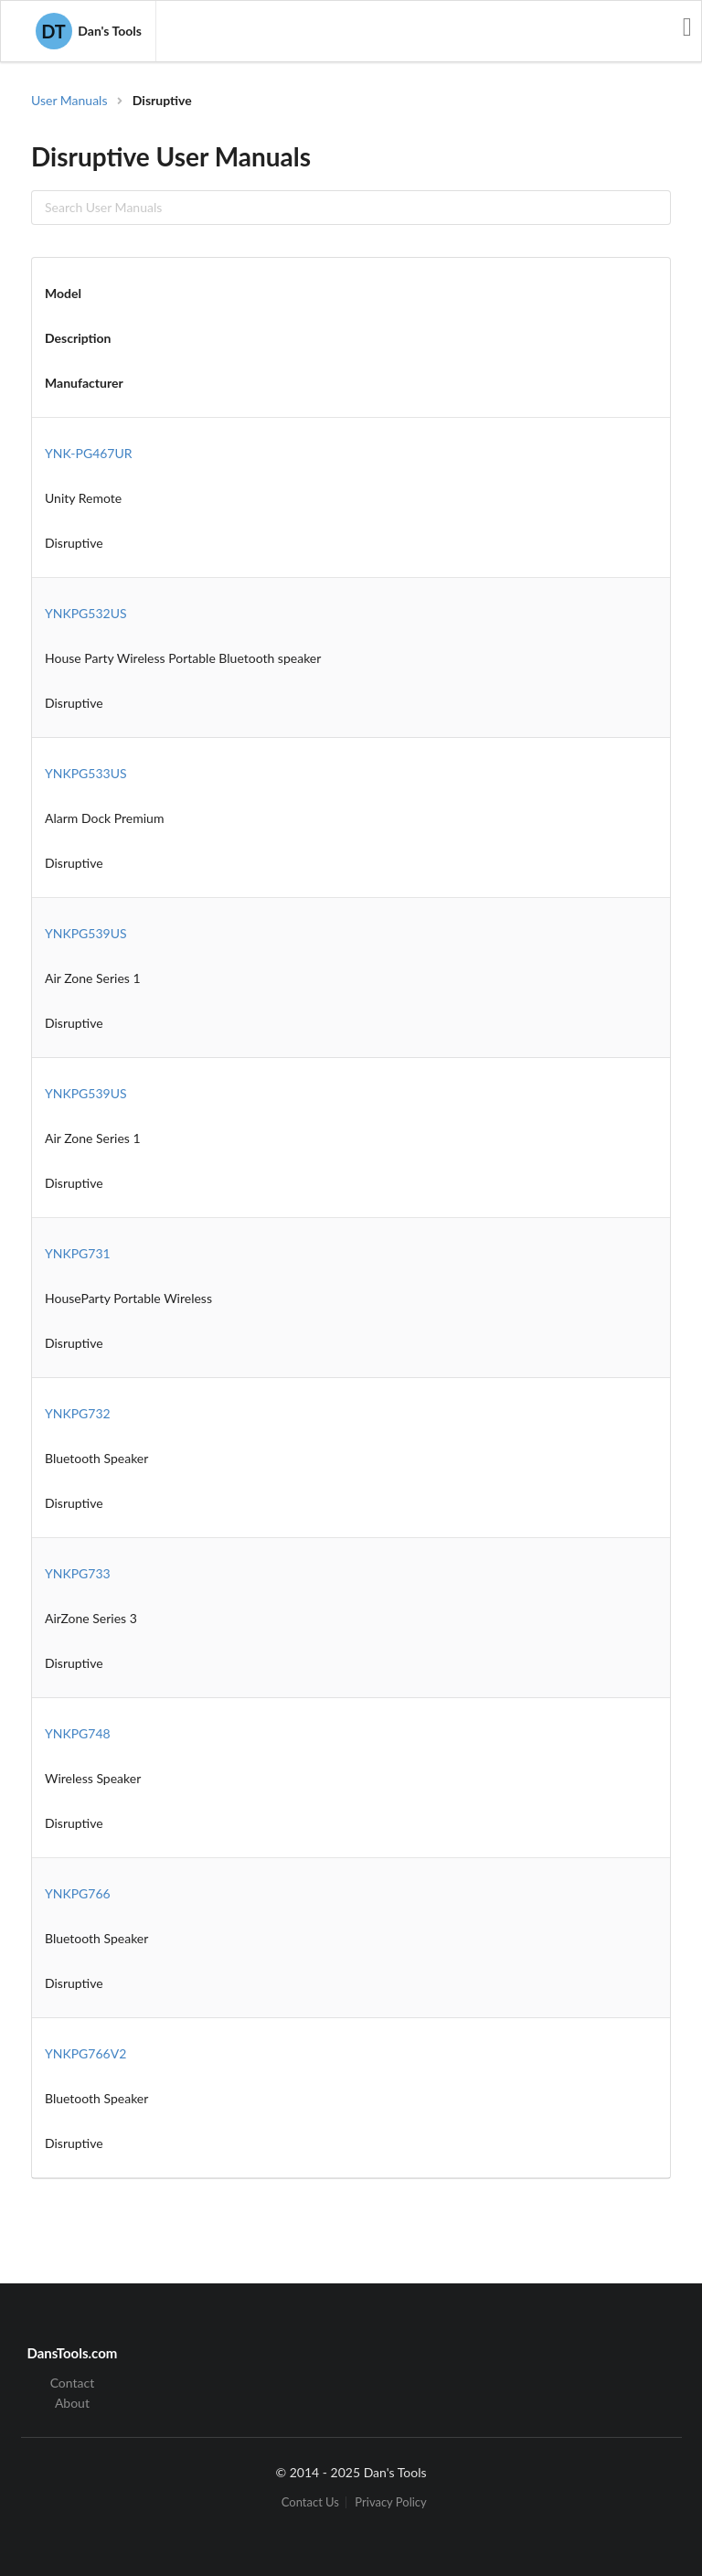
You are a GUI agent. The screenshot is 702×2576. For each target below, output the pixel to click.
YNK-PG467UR (89, 453)
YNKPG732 (78, 1413)
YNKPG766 (78, 1893)
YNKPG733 (78, 1573)
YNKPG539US (86, 933)
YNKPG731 (78, 1253)
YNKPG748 (78, 1733)
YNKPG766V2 (85, 2053)
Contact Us (310, 2502)
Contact (72, 2383)
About (72, 2402)
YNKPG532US (86, 613)
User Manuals (69, 100)
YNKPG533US (86, 773)
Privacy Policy (390, 2502)
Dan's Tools (89, 31)
